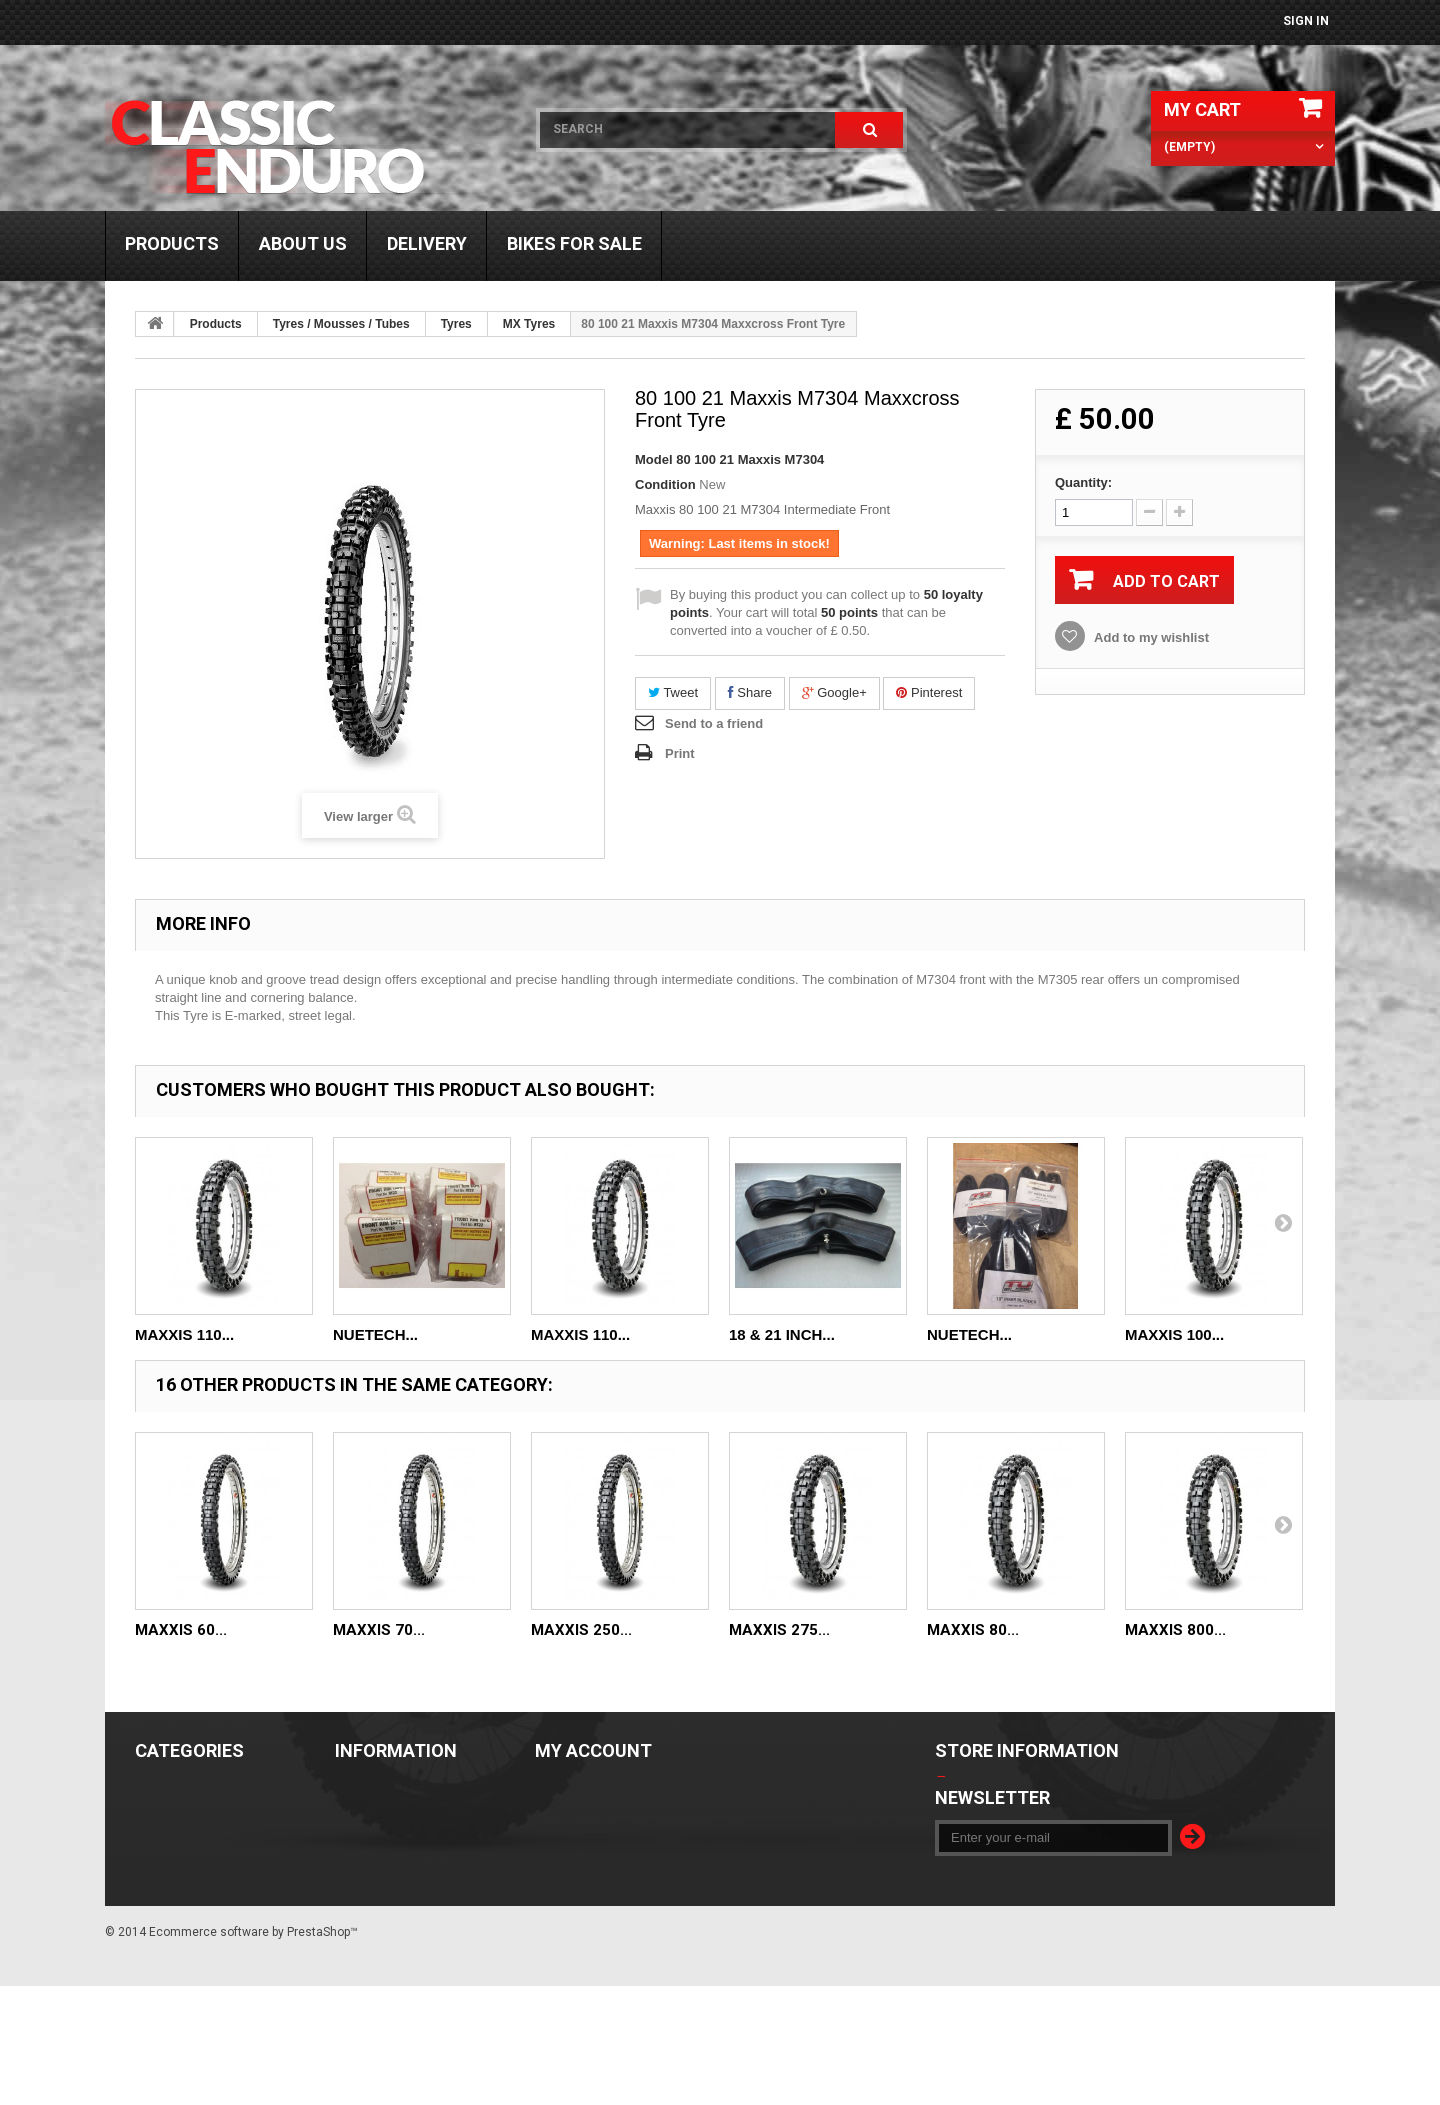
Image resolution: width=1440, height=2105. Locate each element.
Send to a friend (714, 723)
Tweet (673, 692)
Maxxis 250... (581, 1630)
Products (172, 243)
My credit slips (587, 1817)
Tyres (456, 324)
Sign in (1306, 21)
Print (680, 753)
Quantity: (1083, 482)
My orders (570, 1788)
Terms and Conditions (410, 1817)
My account (593, 1750)
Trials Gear (175, 1846)
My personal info (594, 1875)
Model (654, 459)
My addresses (581, 1846)
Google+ (834, 692)
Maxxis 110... (184, 1334)
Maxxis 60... (181, 1630)
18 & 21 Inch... (782, 1334)
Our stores (373, 1788)
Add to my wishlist (1150, 637)
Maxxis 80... (973, 1630)
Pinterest (929, 692)
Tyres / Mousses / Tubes (341, 324)
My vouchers (579, 1904)
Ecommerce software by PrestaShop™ (253, 2051)
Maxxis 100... (1174, 1334)
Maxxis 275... (779, 1630)
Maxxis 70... (379, 1630)
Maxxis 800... (1175, 1630)
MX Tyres (529, 324)
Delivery (427, 243)
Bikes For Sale (574, 243)
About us (303, 243)
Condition (665, 484)
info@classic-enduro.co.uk (1072, 1875)
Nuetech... (375, 1334)
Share (750, 692)
